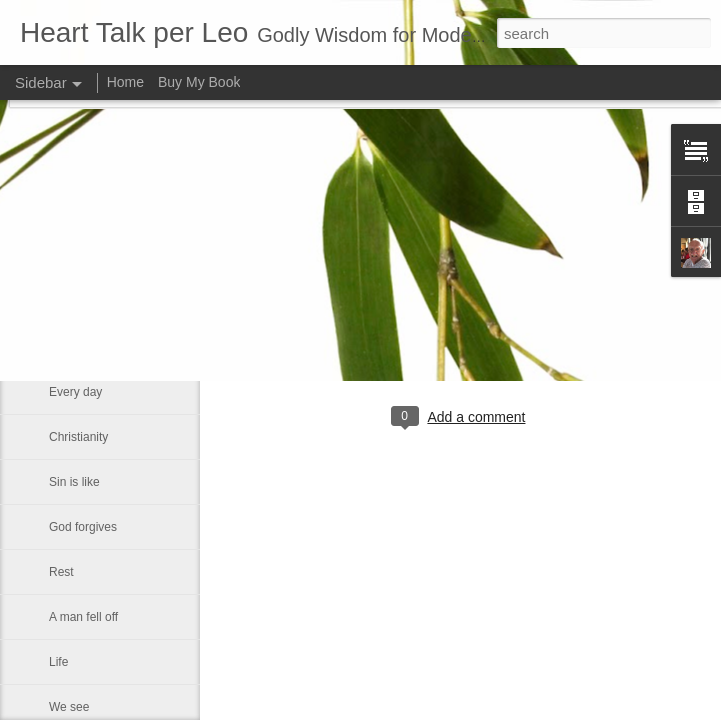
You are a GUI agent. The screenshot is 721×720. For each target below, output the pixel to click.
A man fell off (83, 617)
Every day (75, 392)
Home (125, 82)
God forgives (83, 527)
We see (69, 707)
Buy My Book (199, 82)
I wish (64, 347)
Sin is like (74, 482)
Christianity (78, 437)
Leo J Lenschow (528, 335)
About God (77, 302)
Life (58, 662)
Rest (61, 572)
